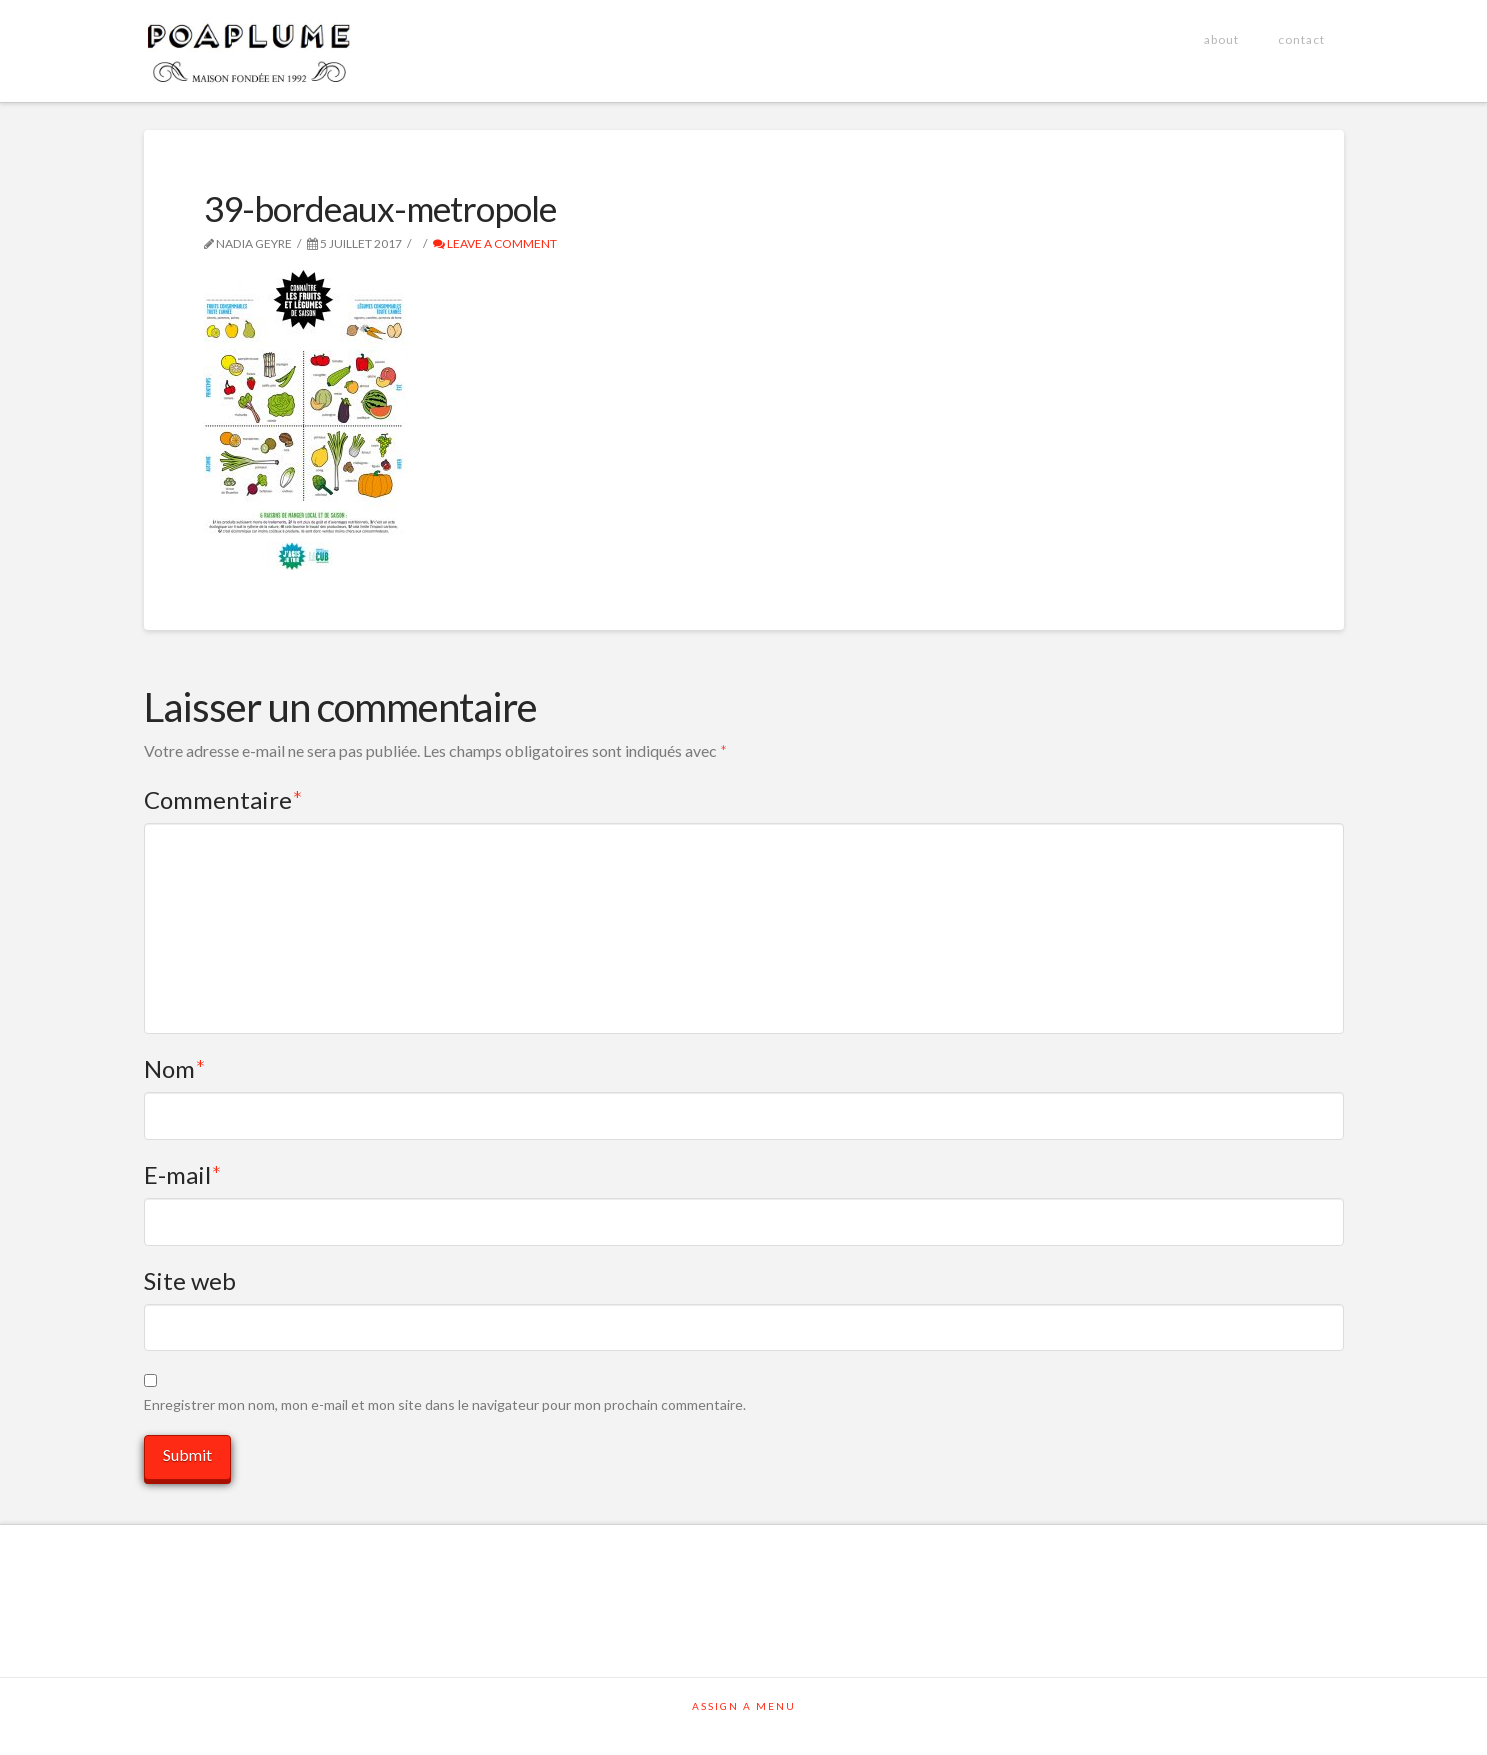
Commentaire (224, 799)
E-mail (183, 1174)
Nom (175, 1068)
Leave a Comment (495, 243)
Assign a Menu (744, 1706)
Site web (190, 1280)
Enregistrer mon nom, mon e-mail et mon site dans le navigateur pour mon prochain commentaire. (445, 1404)
